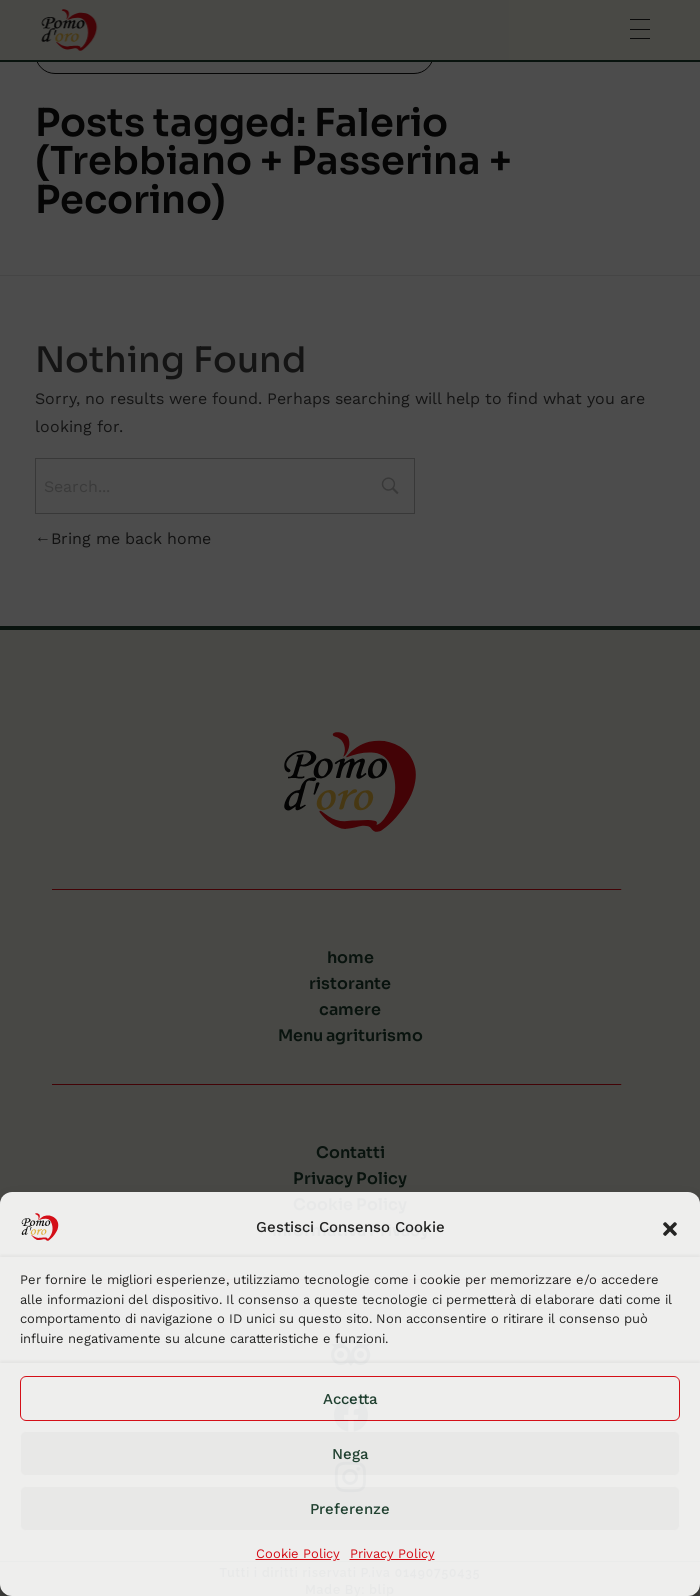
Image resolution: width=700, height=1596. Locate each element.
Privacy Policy (392, 1553)
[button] (670, 1227)
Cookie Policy (298, 1553)
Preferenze (350, 1509)
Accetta (350, 1399)
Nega (350, 1454)
